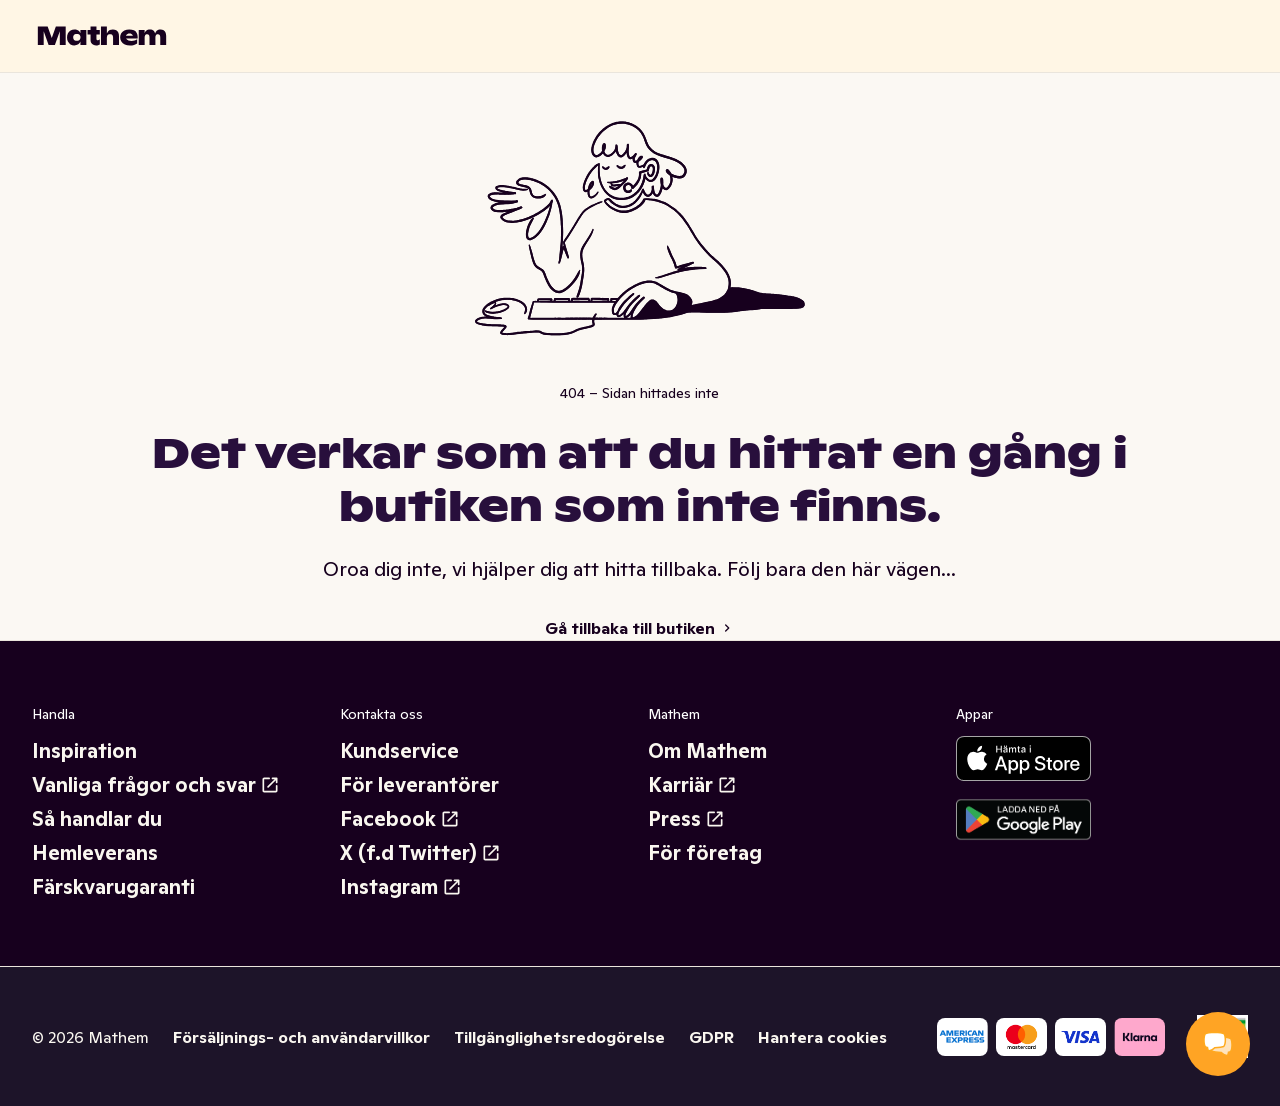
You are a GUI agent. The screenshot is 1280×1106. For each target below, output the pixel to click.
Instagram (401, 887)
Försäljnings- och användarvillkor (301, 1037)
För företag (705, 853)
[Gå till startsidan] (102, 36)
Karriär (692, 785)
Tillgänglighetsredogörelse (559, 1037)
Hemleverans (95, 853)
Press (686, 819)
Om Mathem (707, 751)
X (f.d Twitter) (420, 853)
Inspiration (84, 751)
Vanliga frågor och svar (156, 785)
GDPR (711, 1037)
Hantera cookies (822, 1037)
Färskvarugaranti (113, 887)
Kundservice (399, 751)
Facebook (400, 819)
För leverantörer (419, 785)
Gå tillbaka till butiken (640, 628)
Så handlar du (97, 819)
